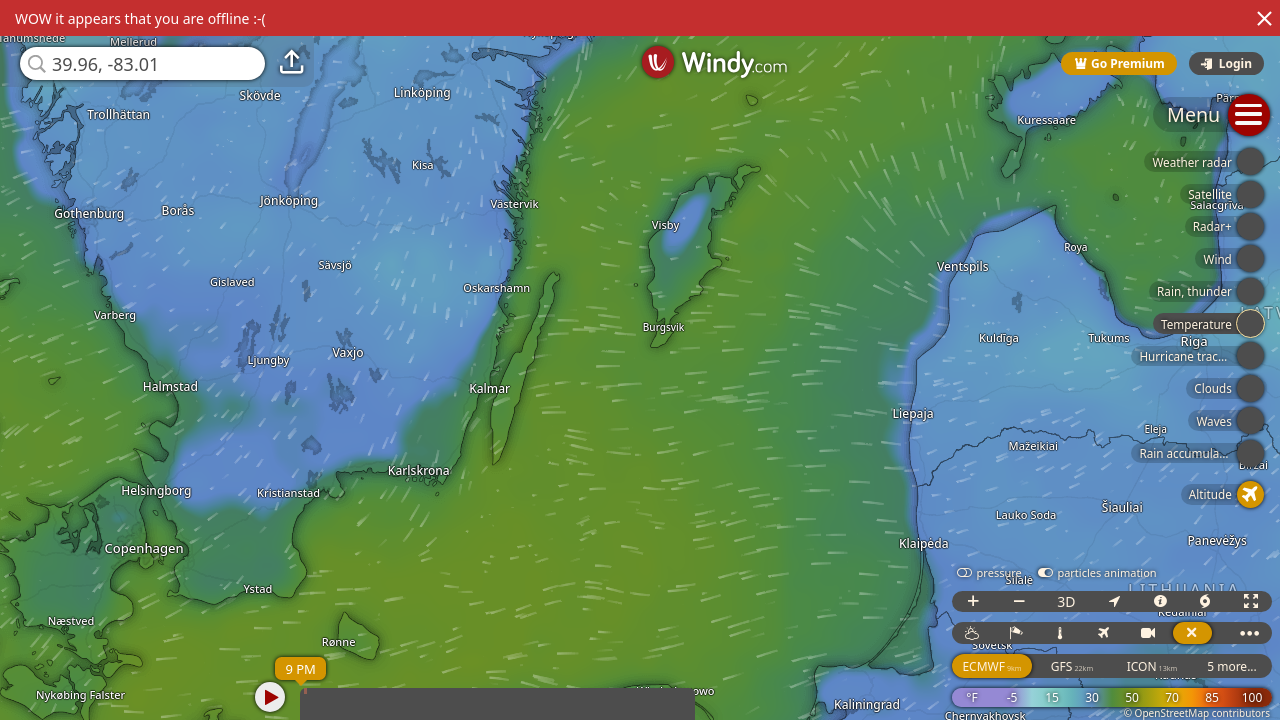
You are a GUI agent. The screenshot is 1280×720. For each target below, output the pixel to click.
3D (1066, 601)
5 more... (1232, 666)
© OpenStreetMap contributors (1197, 713)
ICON (1152, 666)
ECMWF (991, 666)
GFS (1072, 666)
